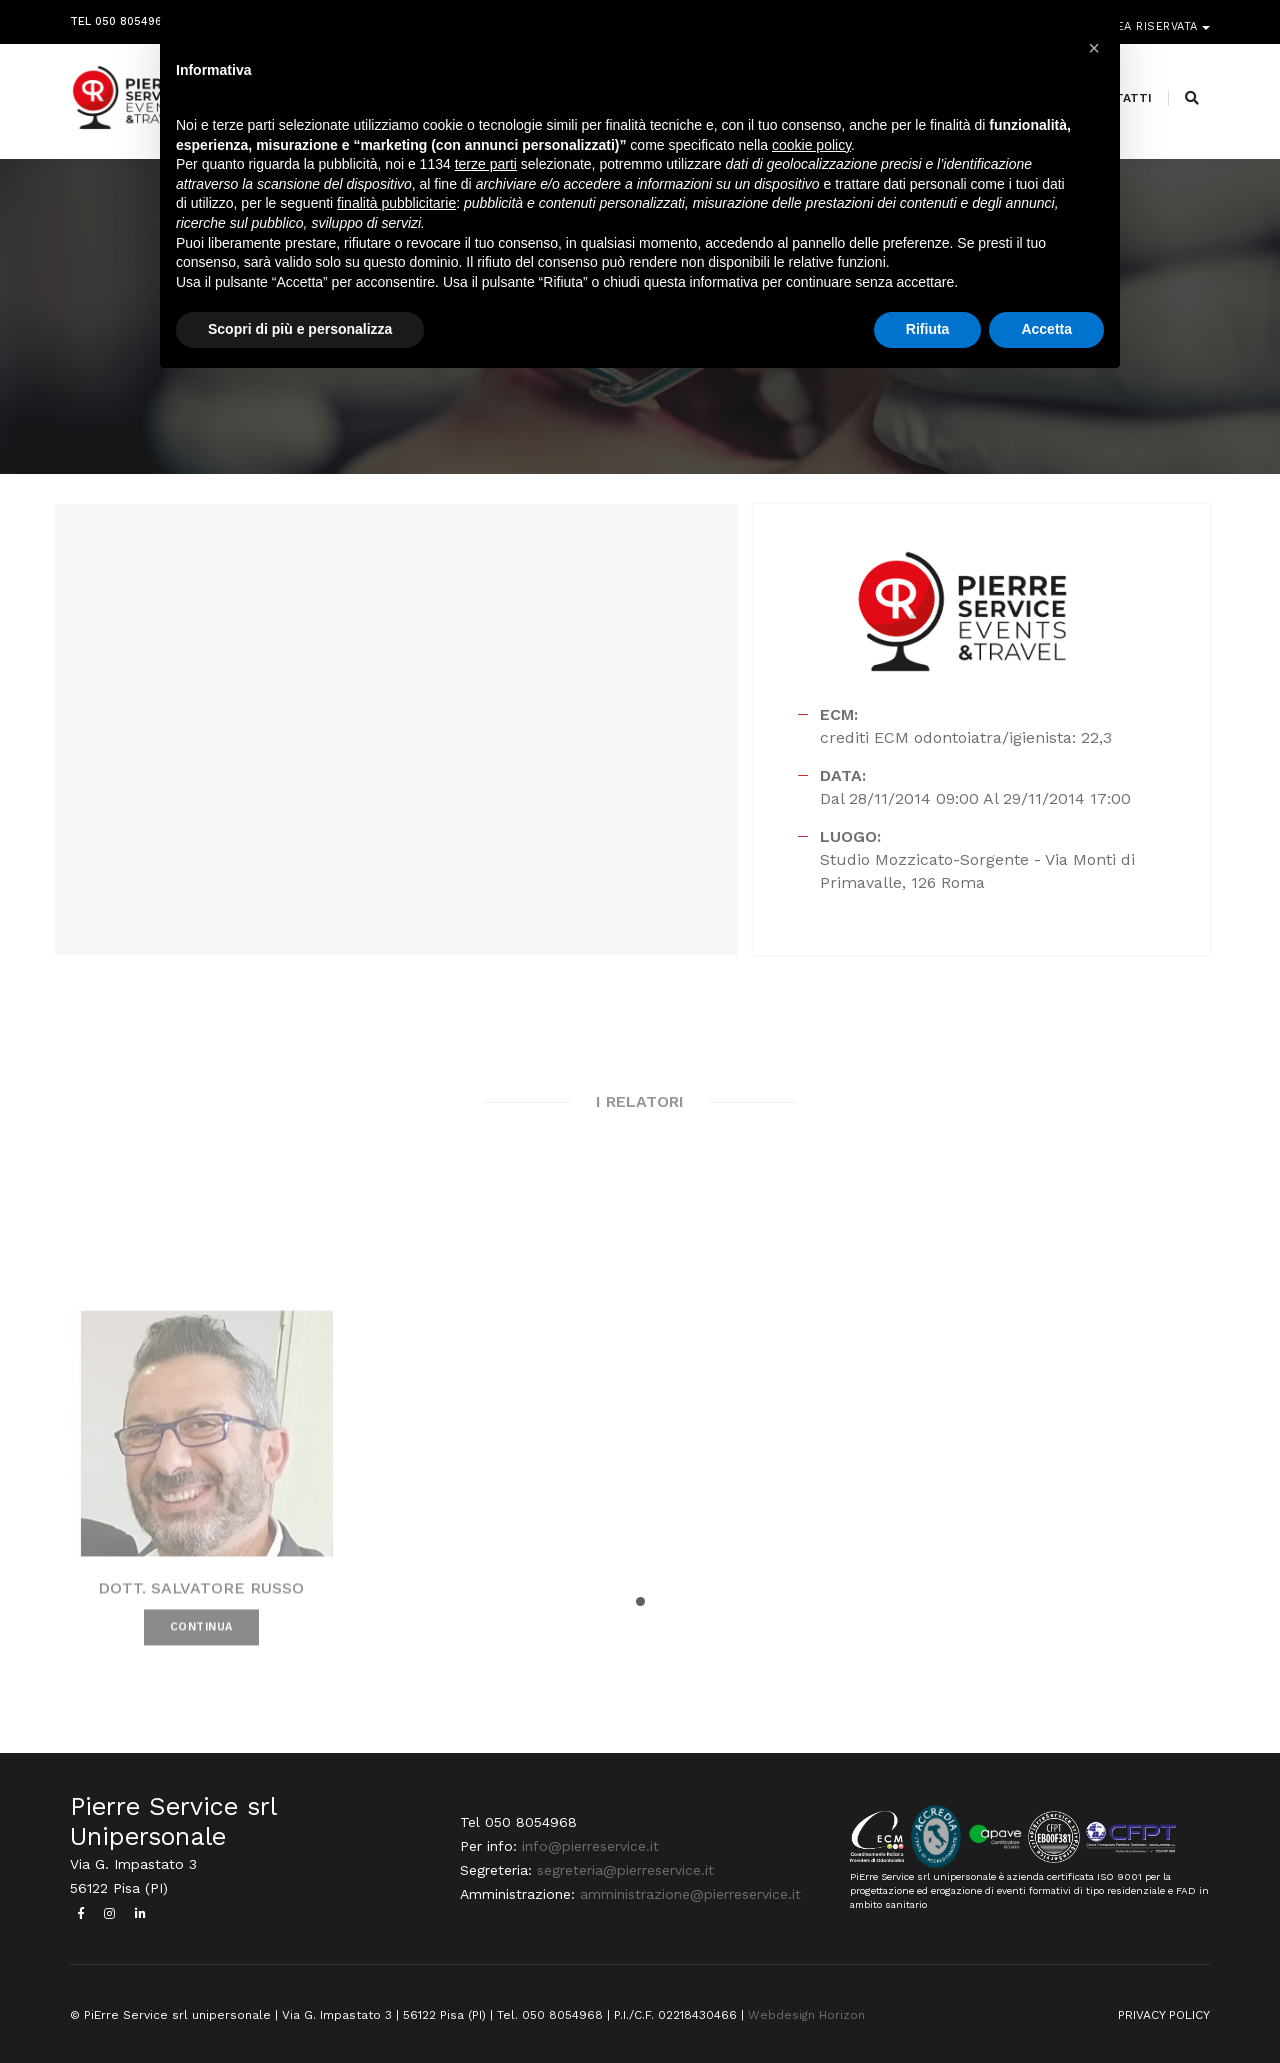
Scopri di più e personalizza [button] (300, 329)
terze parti (486, 164)
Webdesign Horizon (806, 2015)
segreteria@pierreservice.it (625, 1870)
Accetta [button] (1046, 329)
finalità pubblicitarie (396, 203)
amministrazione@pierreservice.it (690, 1894)
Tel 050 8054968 (119, 17)
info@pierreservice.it (590, 1846)
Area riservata (1152, 17)
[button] (640, 1601)
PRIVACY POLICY (1164, 2015)
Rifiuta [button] (928, 329)
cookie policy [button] (811, 145)
